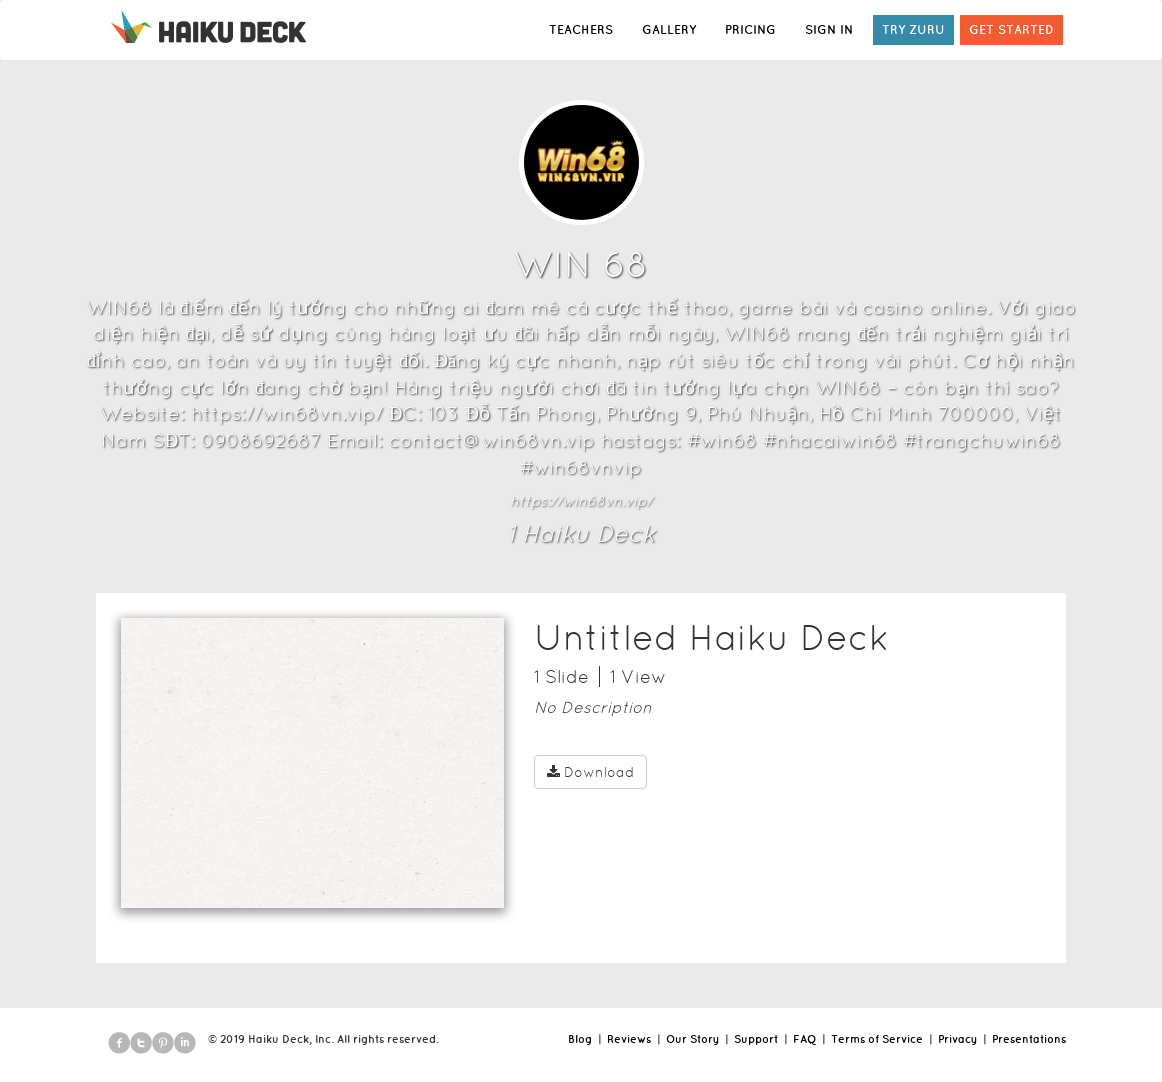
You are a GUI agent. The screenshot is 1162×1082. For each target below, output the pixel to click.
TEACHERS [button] (581, 29)
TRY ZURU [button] (913, 29)
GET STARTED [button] (1011, 29)
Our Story (692, 1039)
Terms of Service (877, 1039)
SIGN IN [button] (829, 29)
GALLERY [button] (669, 29)
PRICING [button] (750, 29)
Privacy (957, 1039)
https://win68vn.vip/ (581, 501)
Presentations (1029, 1039)
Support (756, 1039)
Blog (580, 1039)
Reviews (629, 1039)
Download (590, 772)
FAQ (804, 1039)
